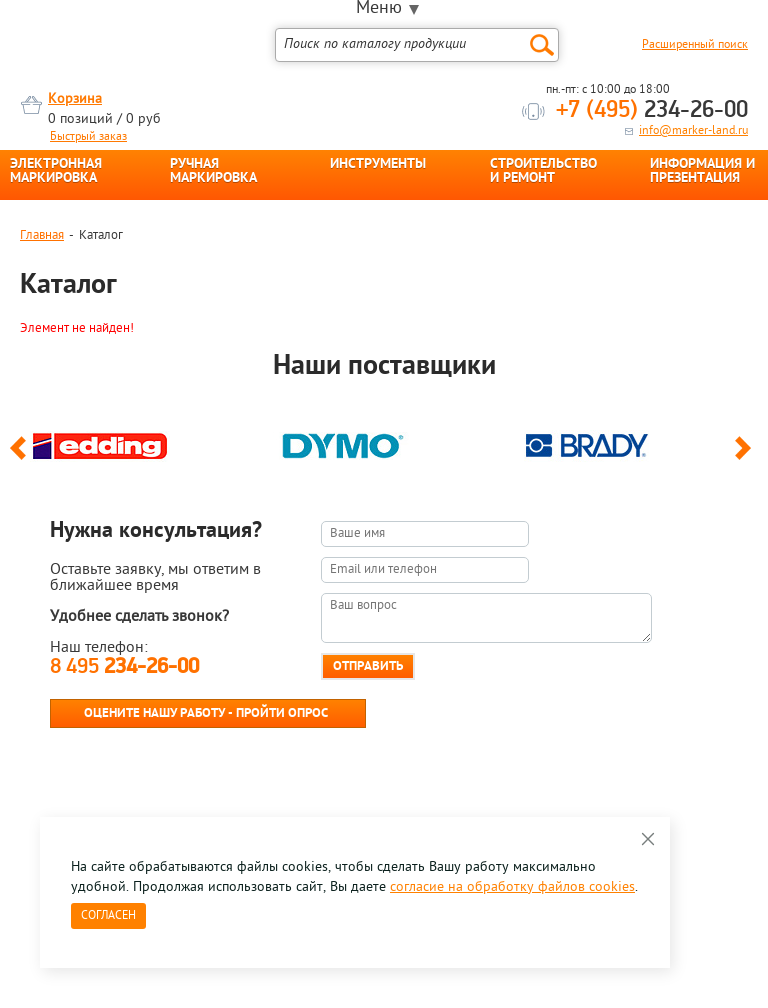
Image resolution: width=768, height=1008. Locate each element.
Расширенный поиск (695, 45)
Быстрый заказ (88, 137)
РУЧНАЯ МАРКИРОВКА (213, 172)
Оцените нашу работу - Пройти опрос (206, 713)
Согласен (108, 916)
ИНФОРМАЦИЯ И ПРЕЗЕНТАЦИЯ (702, 172)
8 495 (124, 667)
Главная (42, 235)
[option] (141, 441)
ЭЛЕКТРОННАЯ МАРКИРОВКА (56, 172)
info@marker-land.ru (693, 131)
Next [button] (746, 457)
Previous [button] (21, 457)
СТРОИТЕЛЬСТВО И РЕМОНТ (543, 172)
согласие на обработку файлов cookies (512, 887)
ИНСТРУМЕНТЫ (378, 165)
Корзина (75, 99)
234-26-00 (652, 111)
